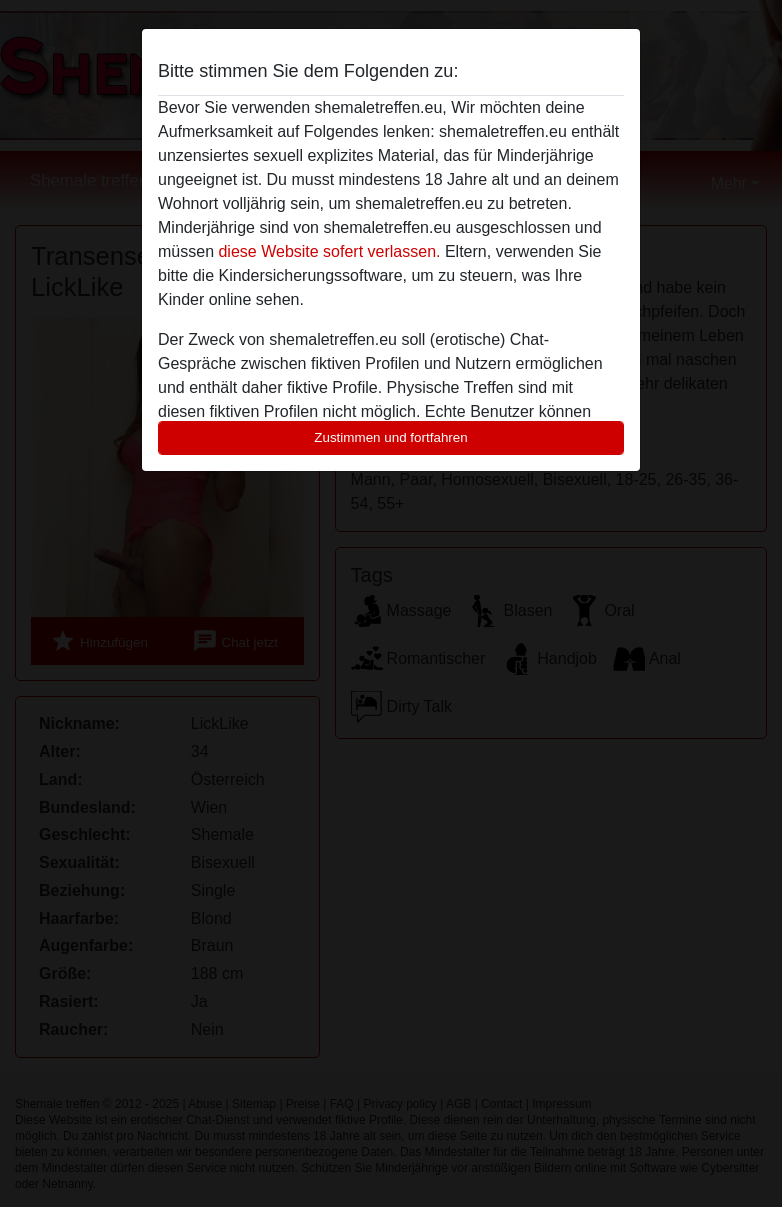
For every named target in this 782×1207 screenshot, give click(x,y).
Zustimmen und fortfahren (391, 437)
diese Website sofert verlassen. (329, 251)
